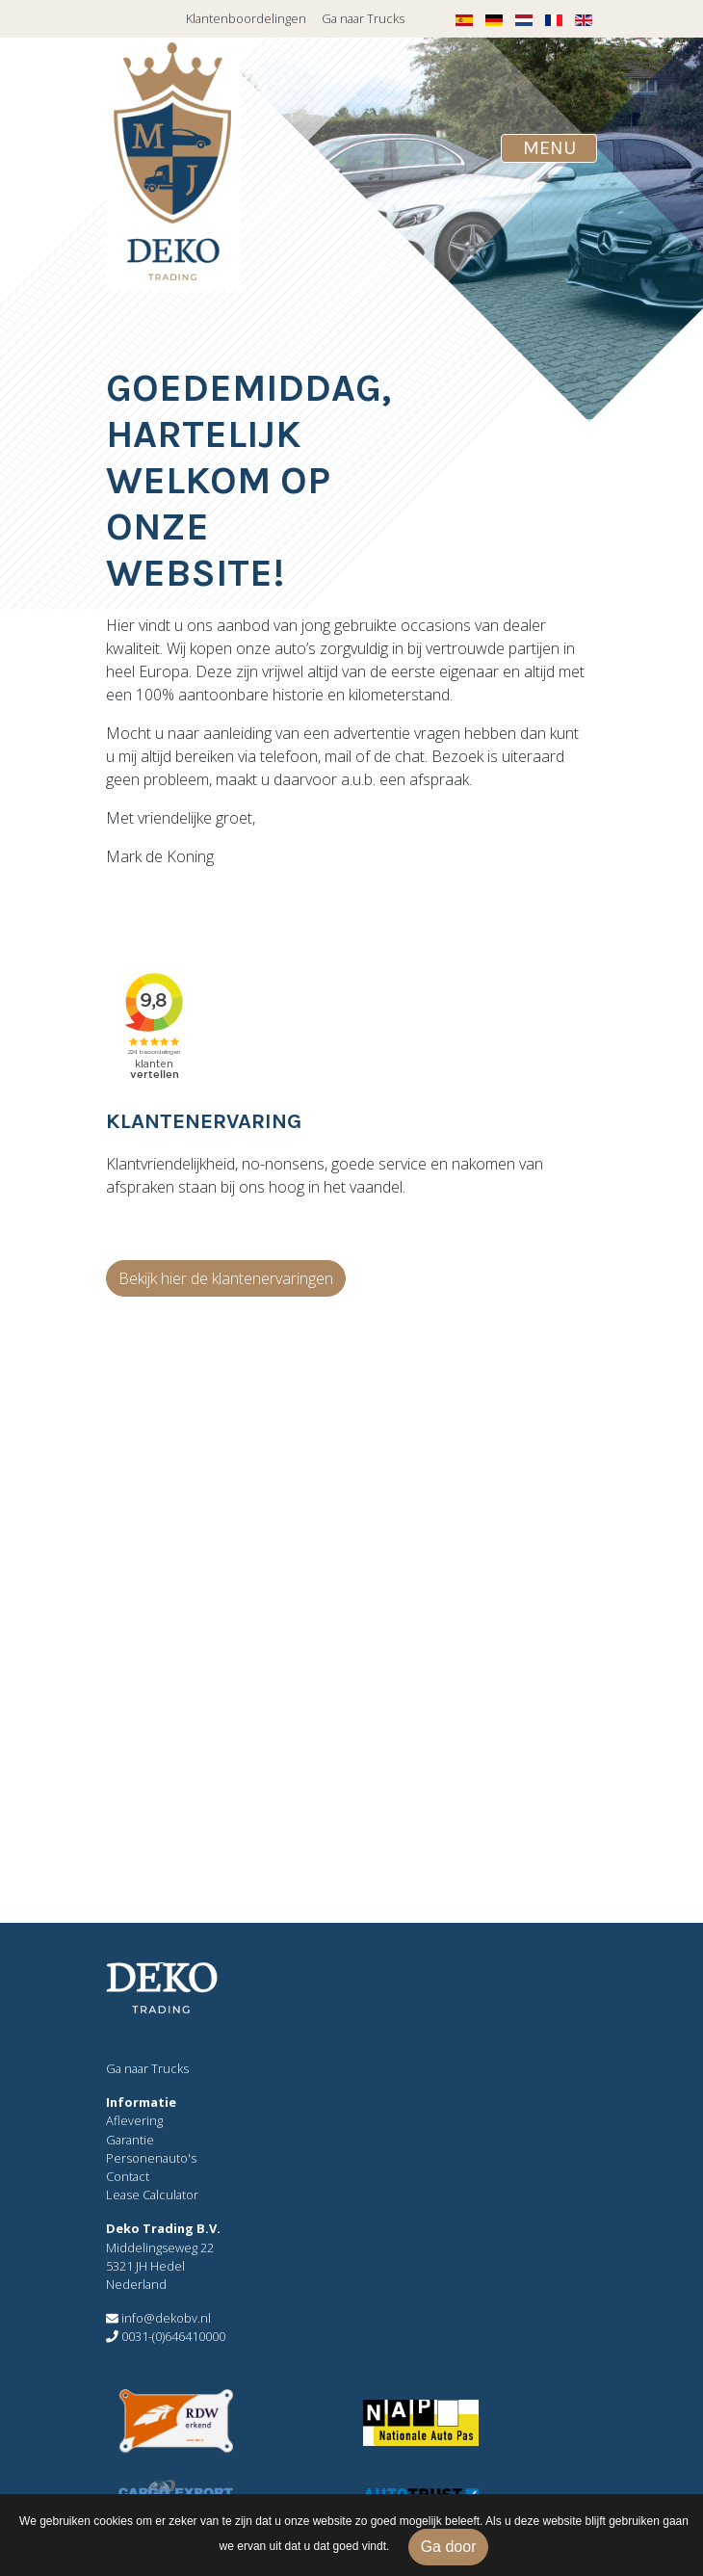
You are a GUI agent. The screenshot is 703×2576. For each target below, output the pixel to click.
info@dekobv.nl (158, 2317)
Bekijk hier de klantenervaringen (225, 1278)
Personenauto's (151, 2158)
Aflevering (134, 2120)
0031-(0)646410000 (165, 2336)
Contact (127, 2176)
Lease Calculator (152, 2194)
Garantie (130, 2139)
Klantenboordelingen (246, 18)
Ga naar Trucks (363, 18)
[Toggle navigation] (549, 148)
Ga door (449, 2546)
